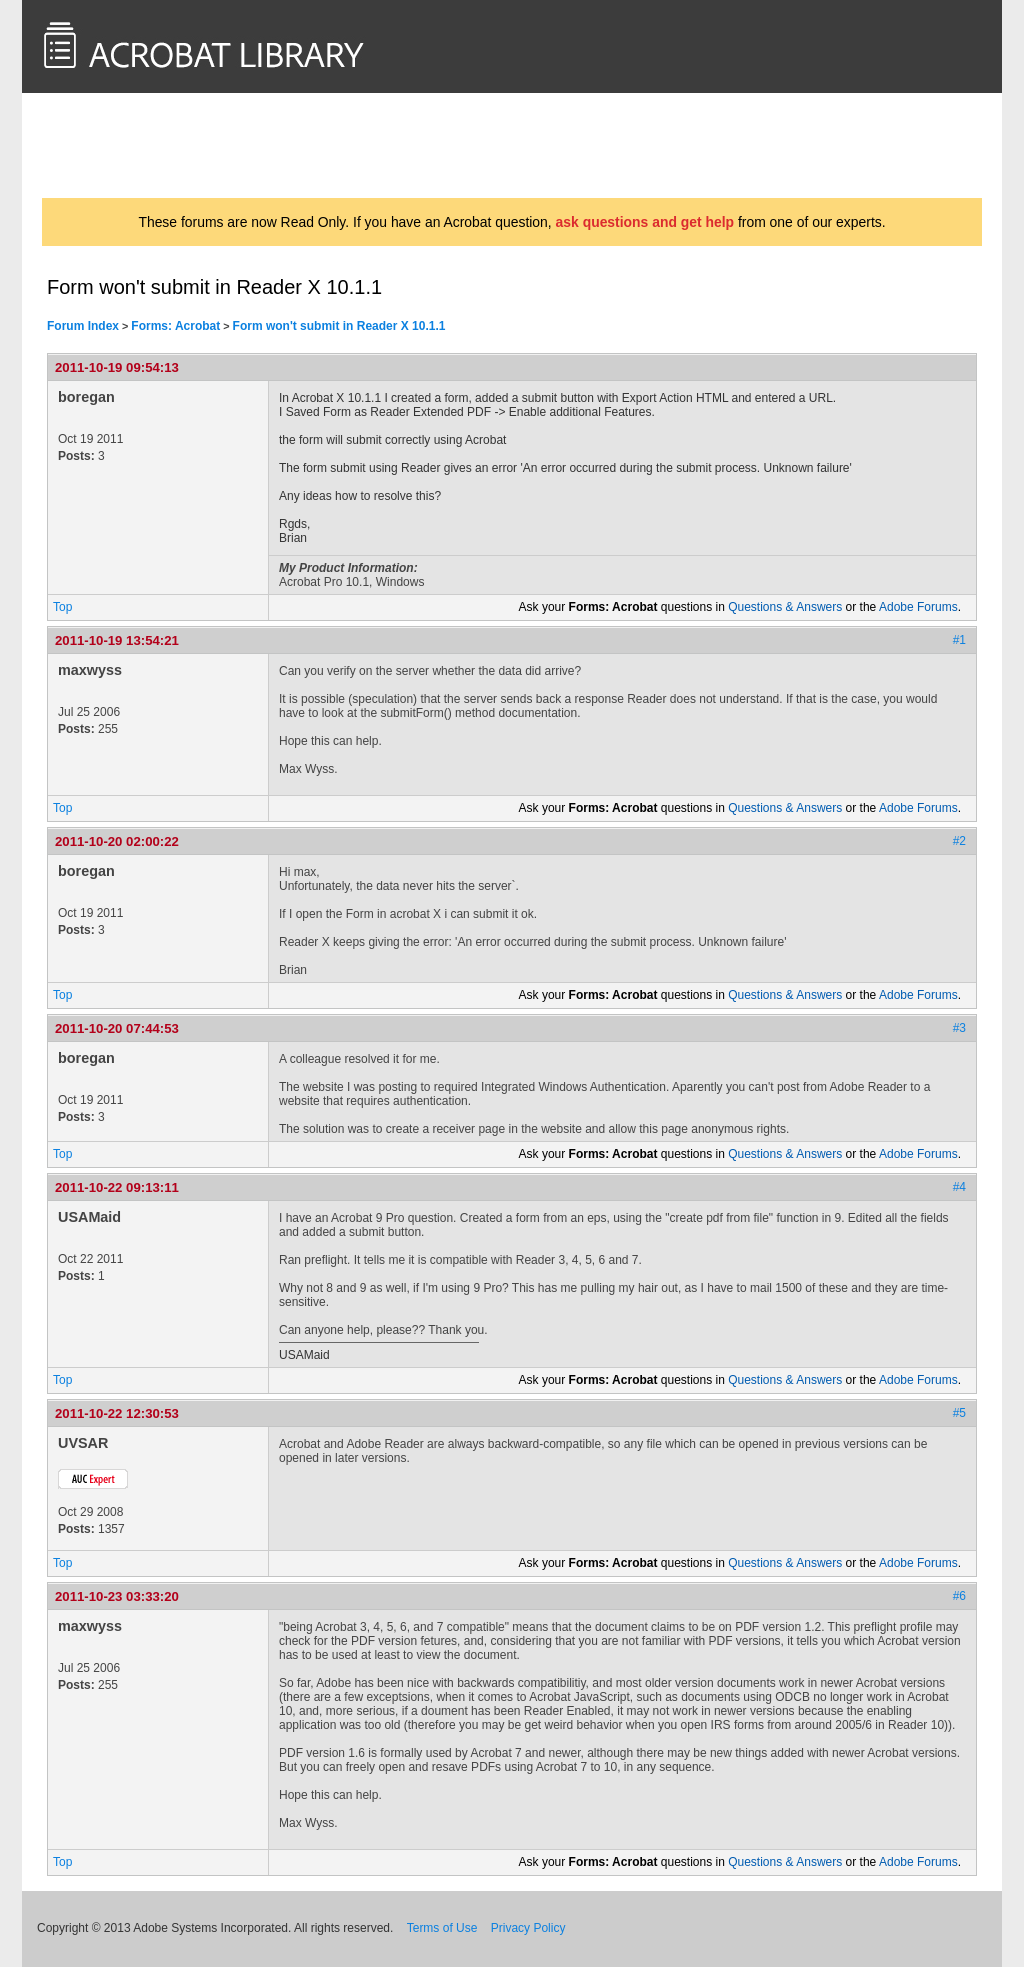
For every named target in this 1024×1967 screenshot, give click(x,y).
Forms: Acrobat (175, 326)
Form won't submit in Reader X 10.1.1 (339, 326)
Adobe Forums (918, 607)
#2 (959, 841)
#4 (959, 1187)
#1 (959, 640)
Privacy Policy (528, 1928)
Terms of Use (442, 1928)
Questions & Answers (785, 607)
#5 (959, 1413)
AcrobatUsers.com (120, 145)
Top (62, 607)
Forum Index (83, 326)
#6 (959, 1596)
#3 (959, 1028)
